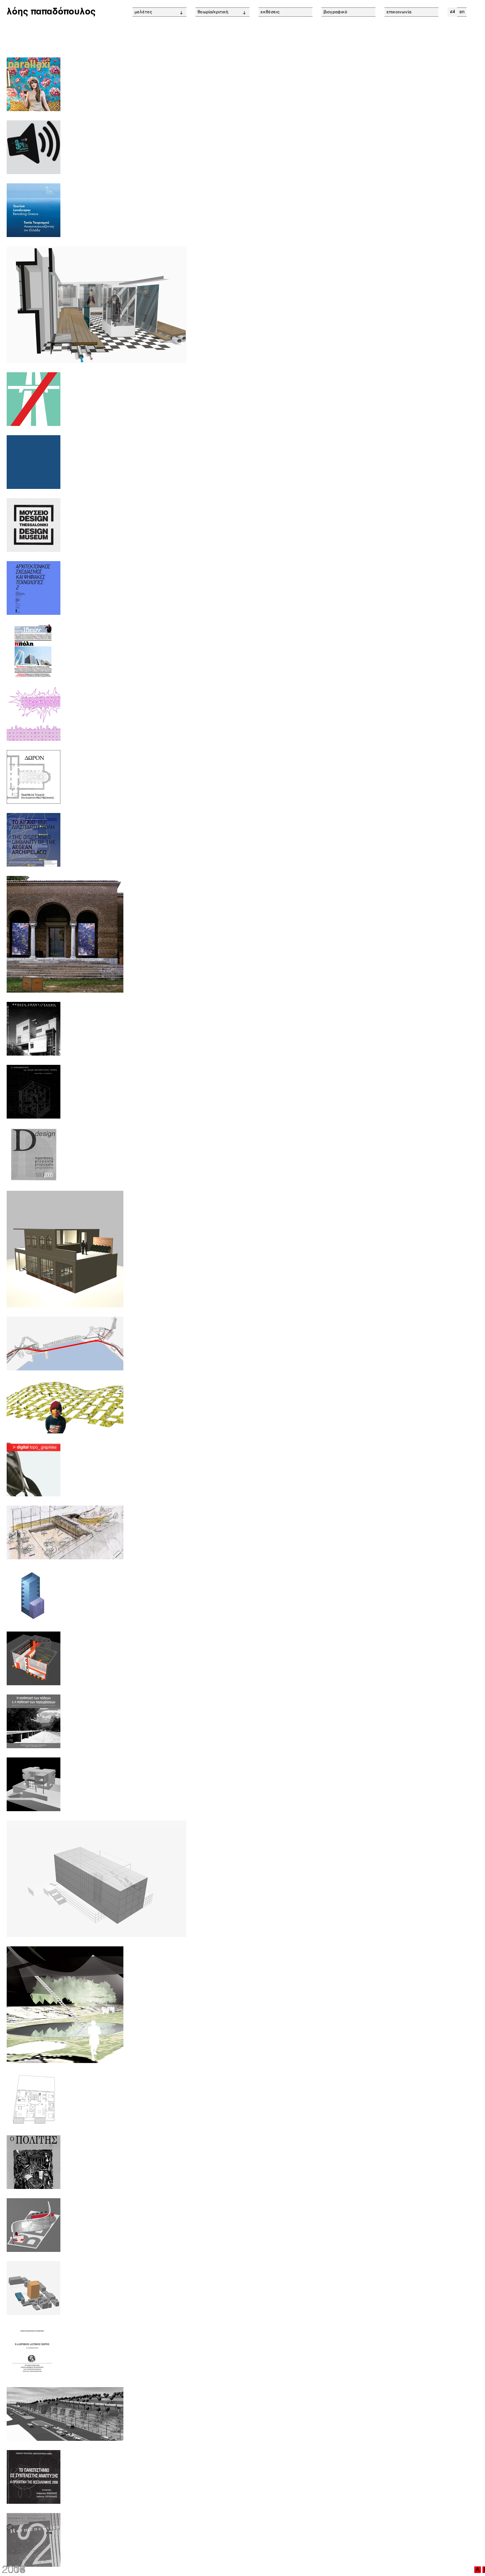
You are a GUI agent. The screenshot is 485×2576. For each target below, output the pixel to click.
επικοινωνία (398, 12)
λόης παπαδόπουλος (51, 12)
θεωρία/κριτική (221, 12)
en (462, 12)
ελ (452, 12)
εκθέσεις (270, 12)
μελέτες (158, 12)
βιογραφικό (335, 12)
